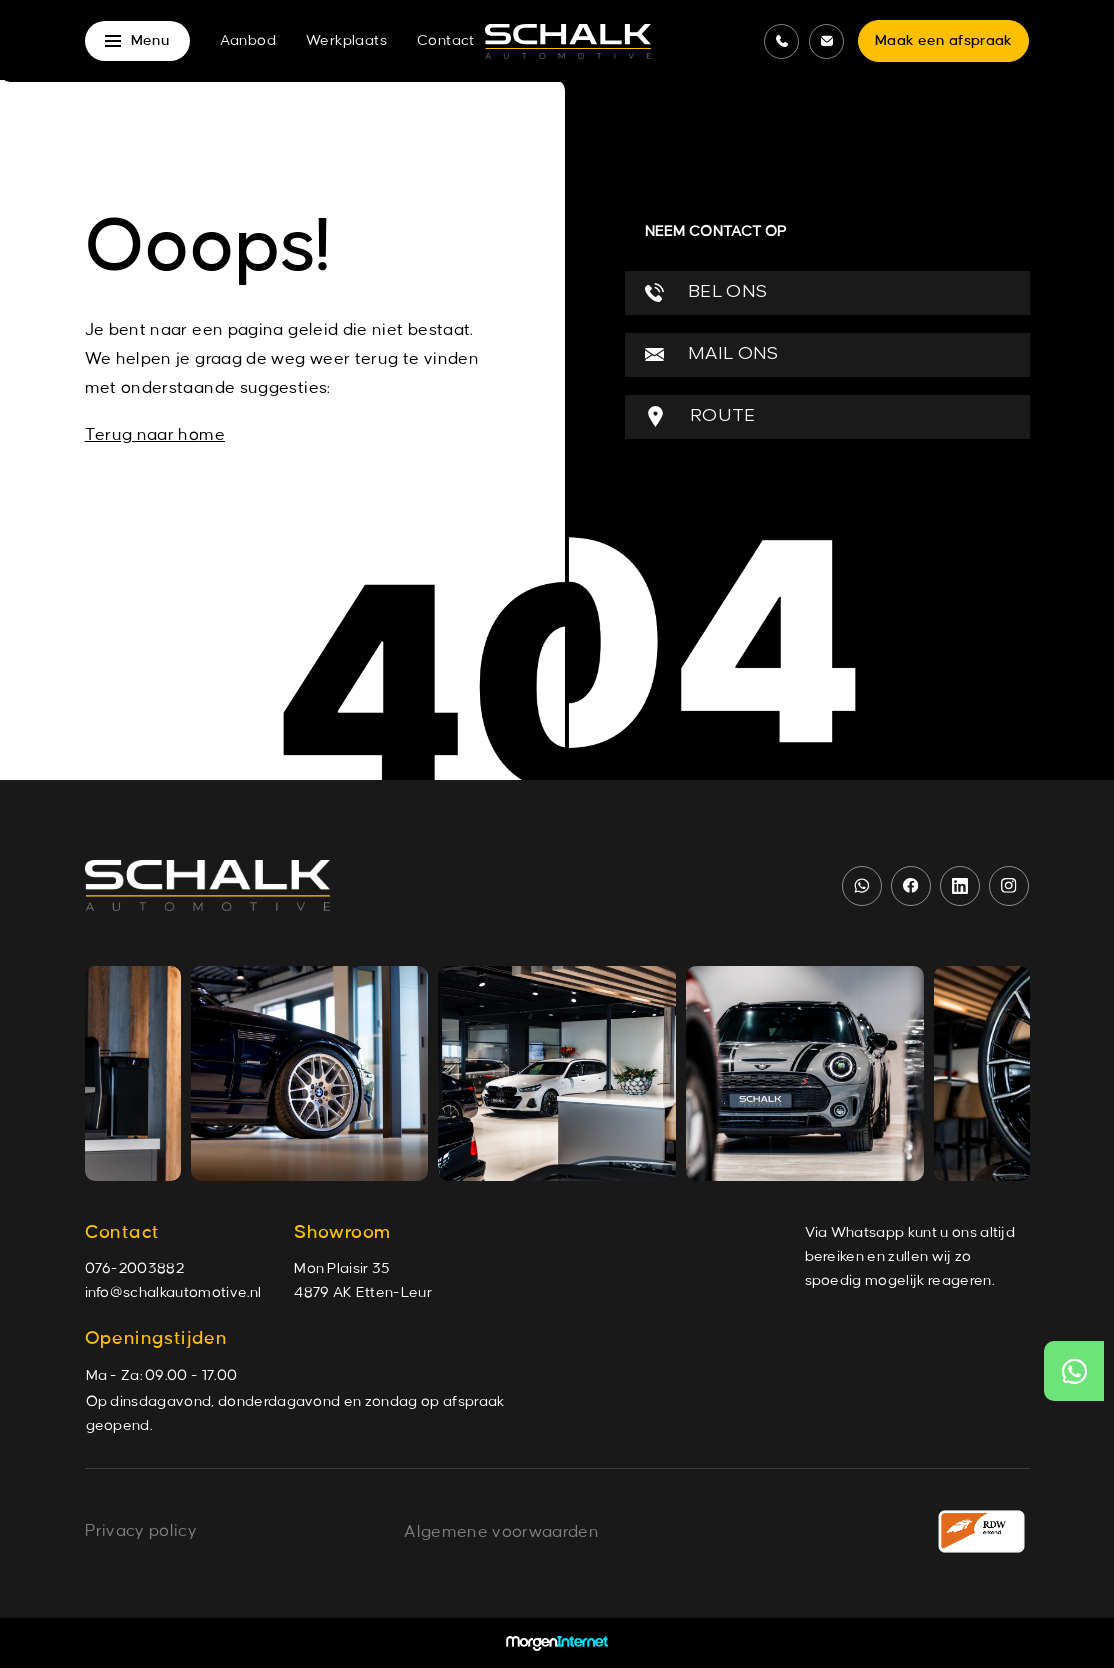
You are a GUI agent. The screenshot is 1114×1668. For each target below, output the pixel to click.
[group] (313, 1073)
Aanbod (248, 41)
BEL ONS (706, 292)
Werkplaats (346, 41)
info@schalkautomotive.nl (173, 1293)
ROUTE (700, 416)
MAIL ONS (712, 354)
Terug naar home (155, 435)
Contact (446, 41)
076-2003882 (135, 1269)
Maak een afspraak (943, 41)
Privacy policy (141, 1531)
